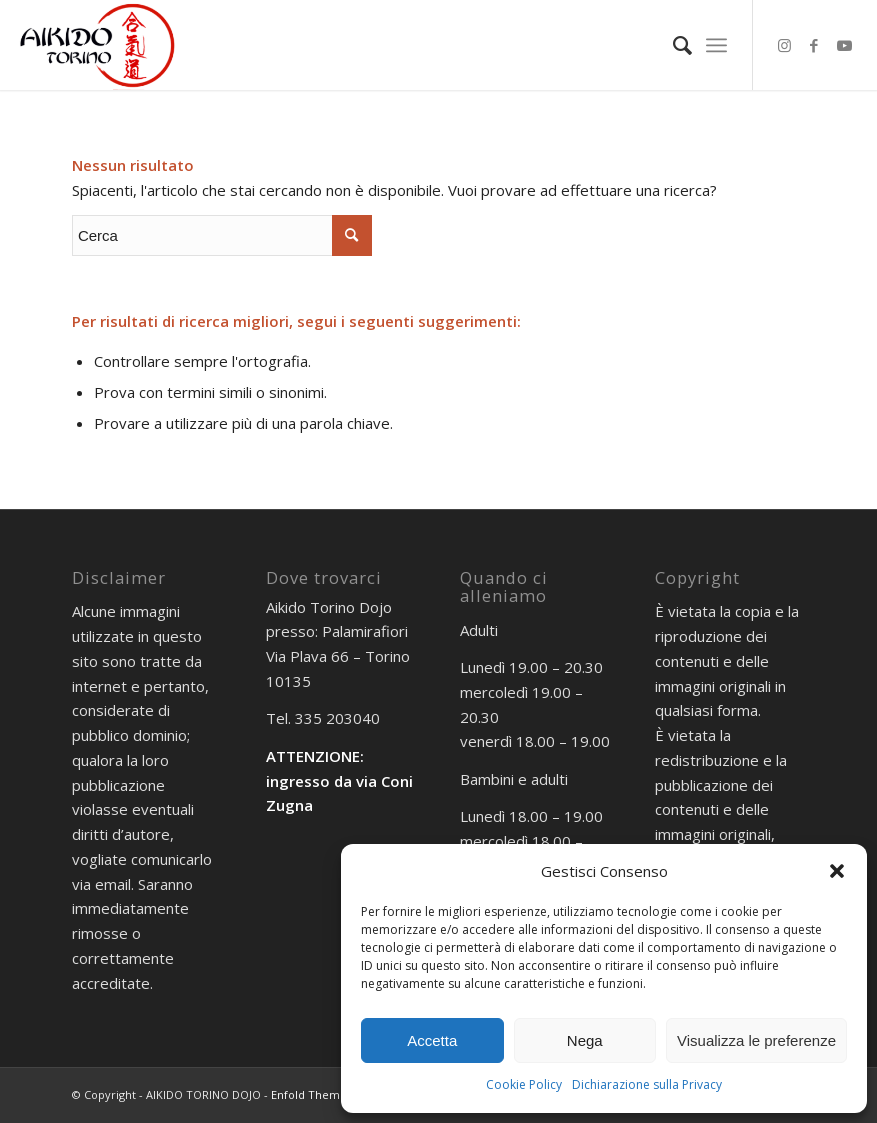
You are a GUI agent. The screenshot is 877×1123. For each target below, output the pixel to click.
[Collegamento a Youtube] (844, 45)
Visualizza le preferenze (756, 1040)
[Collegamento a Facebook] (814, 45)
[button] (837, 871)
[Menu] (716, 45)
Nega (585, 1040)
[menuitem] (672, 45)
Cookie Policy (524, 1084)
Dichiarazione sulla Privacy (647, 1084)
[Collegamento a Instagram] (784, 45)
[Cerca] (672, 45)
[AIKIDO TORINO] (98, 45)
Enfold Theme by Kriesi (333, 1094)
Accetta (432, 1040)
